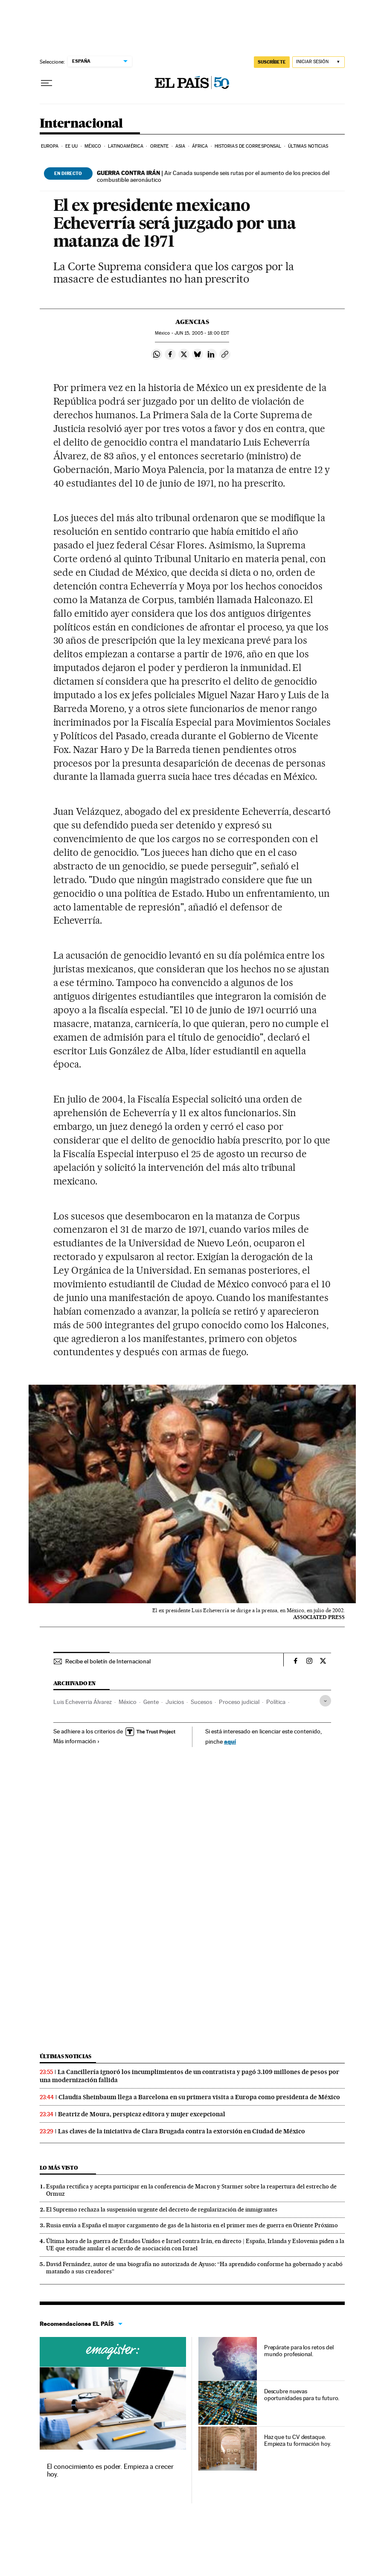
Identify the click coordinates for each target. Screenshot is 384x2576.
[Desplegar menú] (46, 83)
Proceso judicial (239, 1701)
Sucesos (201, 1701)
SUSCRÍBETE (272, 62)
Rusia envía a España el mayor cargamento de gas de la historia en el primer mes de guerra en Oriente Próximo (192, 2225)
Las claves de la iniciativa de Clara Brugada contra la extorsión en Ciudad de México (181, 2131)
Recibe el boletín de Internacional (108, 1661)
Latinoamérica (125, 146)
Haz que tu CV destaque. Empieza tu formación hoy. (297, 2440)
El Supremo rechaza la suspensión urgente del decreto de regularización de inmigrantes (161, 2209)
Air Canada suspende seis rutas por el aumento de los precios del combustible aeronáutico (213, 176)
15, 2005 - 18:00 (202, 333)
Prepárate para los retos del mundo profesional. (299, 2350)
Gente (151, 1701)
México (93, 146)
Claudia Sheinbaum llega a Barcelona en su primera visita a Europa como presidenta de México (199, 2097)
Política (275, 1701)
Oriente (159, 146)
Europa (50, 146)
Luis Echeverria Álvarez (82, 1701)
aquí (230, 1741)
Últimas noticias (308, 146)
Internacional (81, 124)
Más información (76, 1741)
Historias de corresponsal (248, 146)
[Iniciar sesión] (318, 62)
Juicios (175, 1701)
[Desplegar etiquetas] (325, 1701)
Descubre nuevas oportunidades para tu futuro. (302, 2394)
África (200, 146)
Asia (180, 146)
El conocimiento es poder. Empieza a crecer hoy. (110, 2470)
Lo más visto (59, 2168)
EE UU (71, 146)
